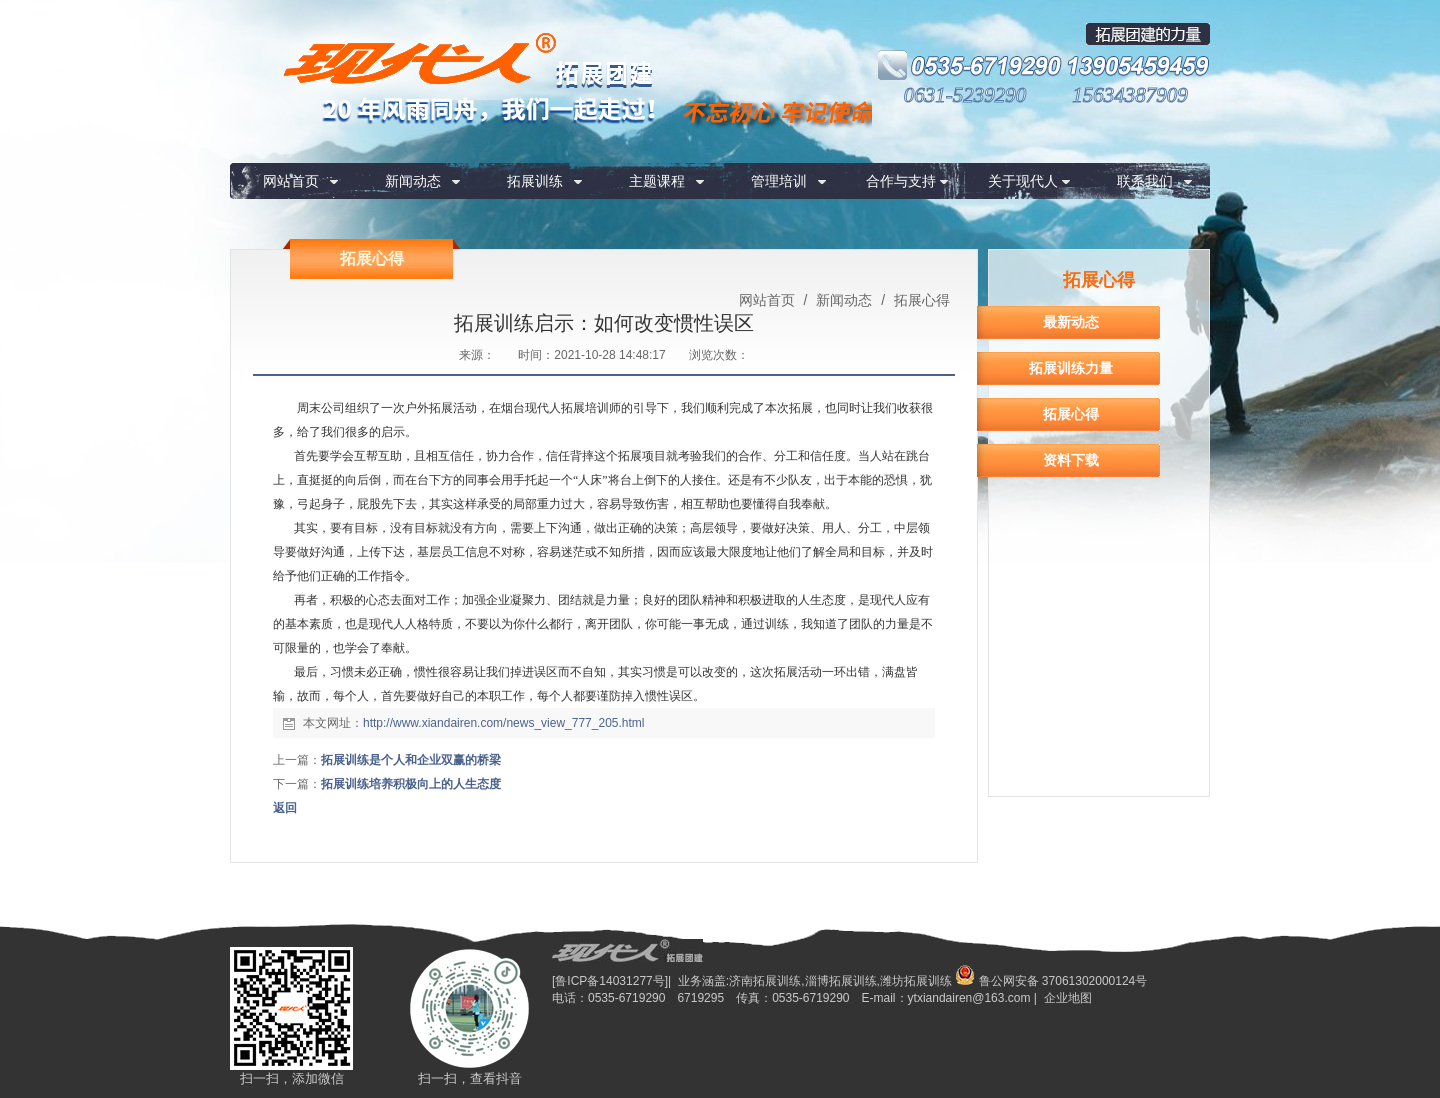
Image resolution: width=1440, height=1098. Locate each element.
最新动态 (1071, 322)
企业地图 (1068, 998)
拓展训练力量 (1071, 368)
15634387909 (1130, 95)
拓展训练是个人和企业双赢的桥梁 (411, 760)
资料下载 (1071, 460)
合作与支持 (901, 181)
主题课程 (657, 181)
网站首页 (291, 181)
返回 (285, 808)
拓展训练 (535, 181)
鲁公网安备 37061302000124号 (1051, 981)
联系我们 (1145, 181)
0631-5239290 (965, 95)
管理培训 (779, 181)
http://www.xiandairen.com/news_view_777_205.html (503, 723)
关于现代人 (1023, 181)
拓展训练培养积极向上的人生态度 (411, 784)
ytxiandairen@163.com (969, 998)
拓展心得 (920, 300)
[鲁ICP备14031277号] (610, 981)
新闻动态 (413, 181)
